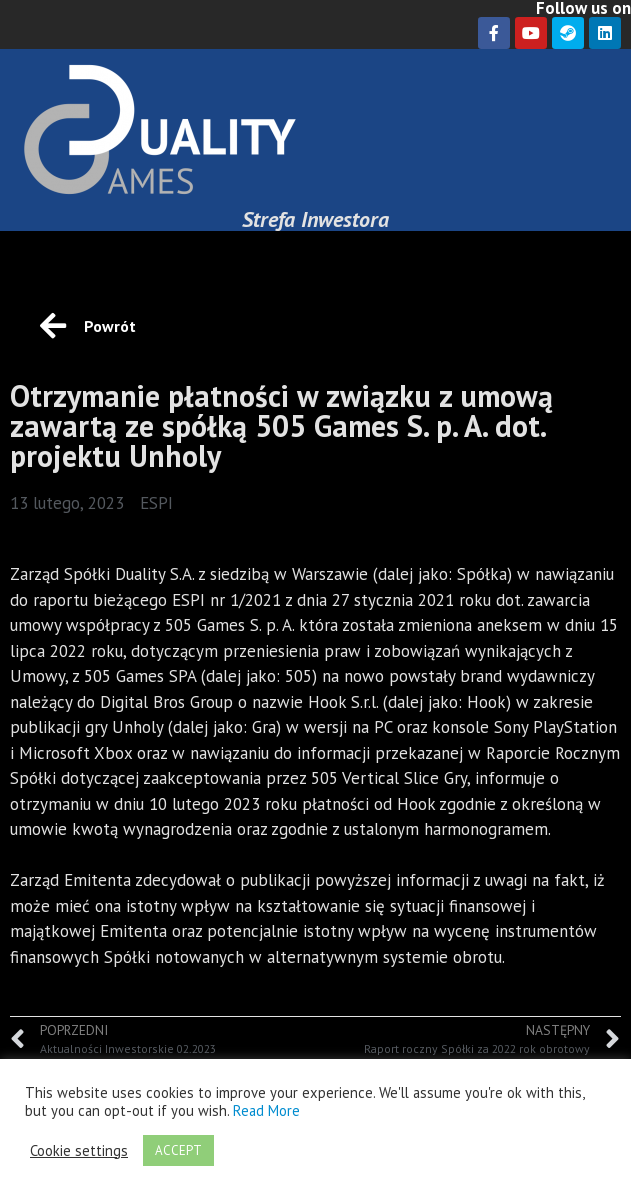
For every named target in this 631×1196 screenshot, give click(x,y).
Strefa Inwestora (315, 219)
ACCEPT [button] (178, 1150)
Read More (266, 1110)
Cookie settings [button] (79, 1151)
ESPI (156, 503)
